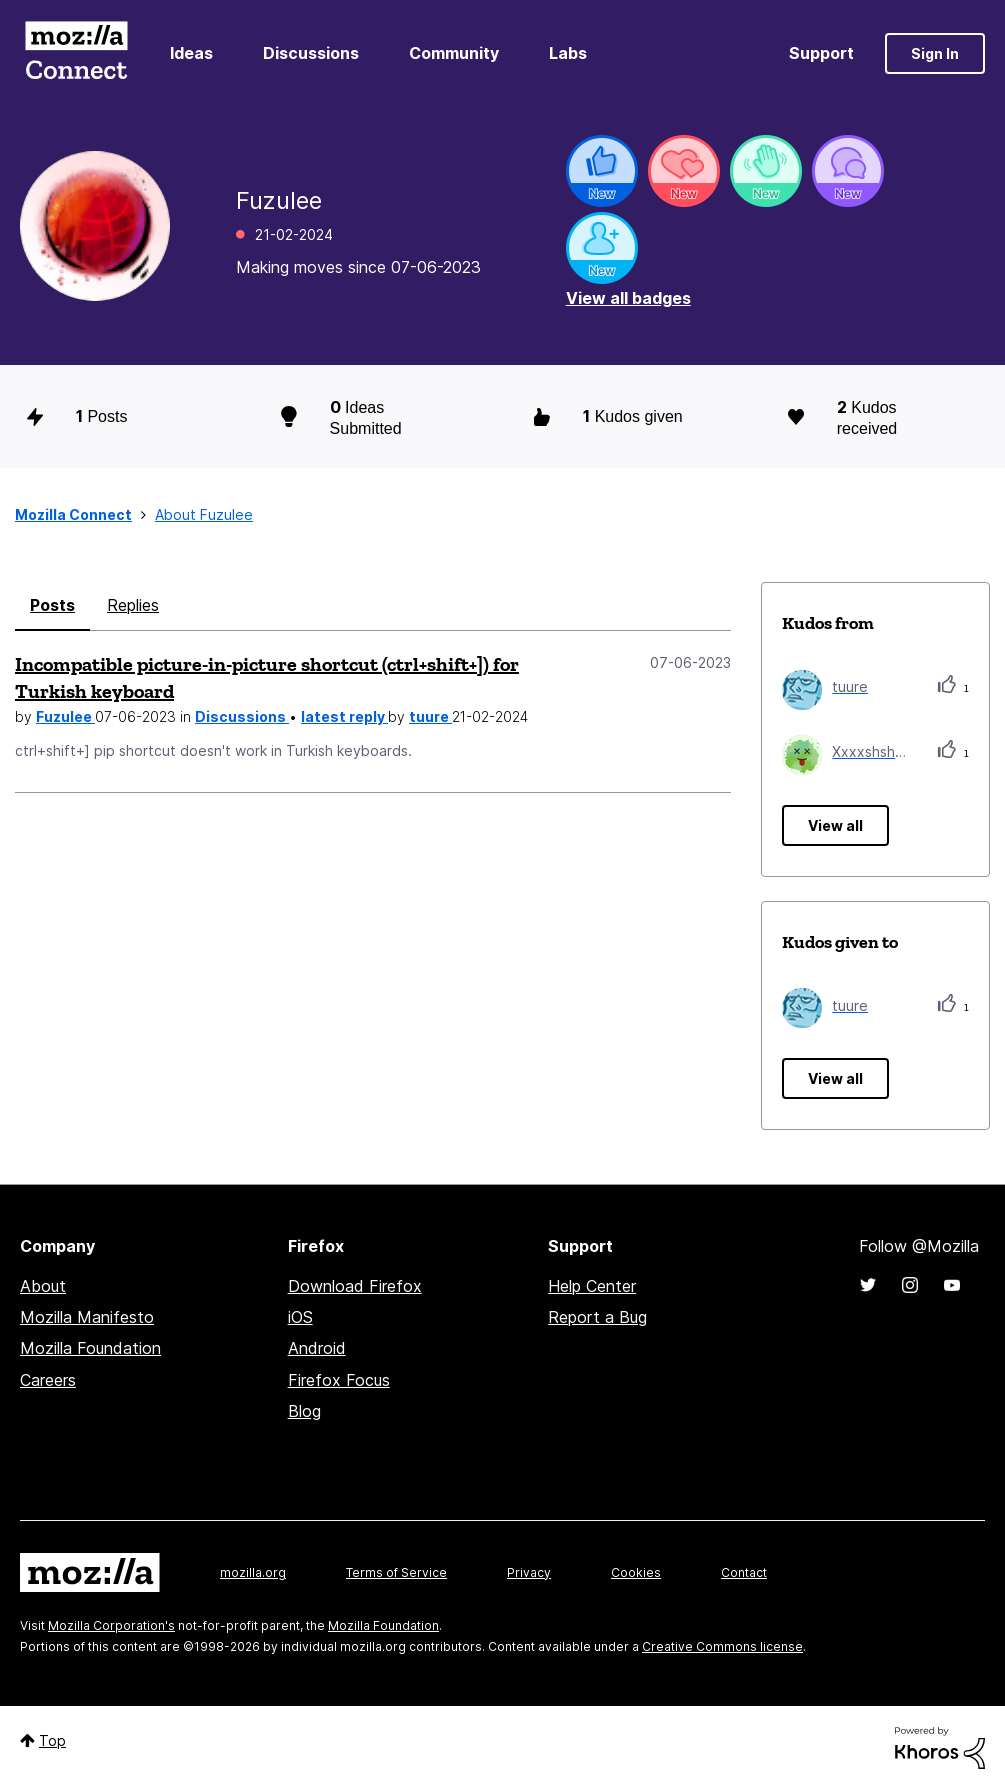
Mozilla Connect (76, 53)
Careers (48, 1380)
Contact (744, 1572)
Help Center (592, 1286)
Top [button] (52, 1740)
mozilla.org (253, 1572)
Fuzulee (65, 716)
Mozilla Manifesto (87, 1317)
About (43, 1286)
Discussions (311, 53)
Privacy (529, 1572)
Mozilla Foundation (90, 1348)
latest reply (344, 716)
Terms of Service (396, 1572)
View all (835, 825)
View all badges (628, 298)
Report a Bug (597, 1317)
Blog (304, 1411)
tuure (430, 716)
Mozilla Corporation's (111, 1625)
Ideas (191, 53)
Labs (568, 53)
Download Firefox (355, 1286)
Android (317, 1348)
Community (454, 53)
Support (821, 53)
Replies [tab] (133, 605)
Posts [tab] (52, 605)
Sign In (935, 53)
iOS (300, 1317)
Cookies (636, 1572)
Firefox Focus (339, 1380)
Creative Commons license (722, 1646)
